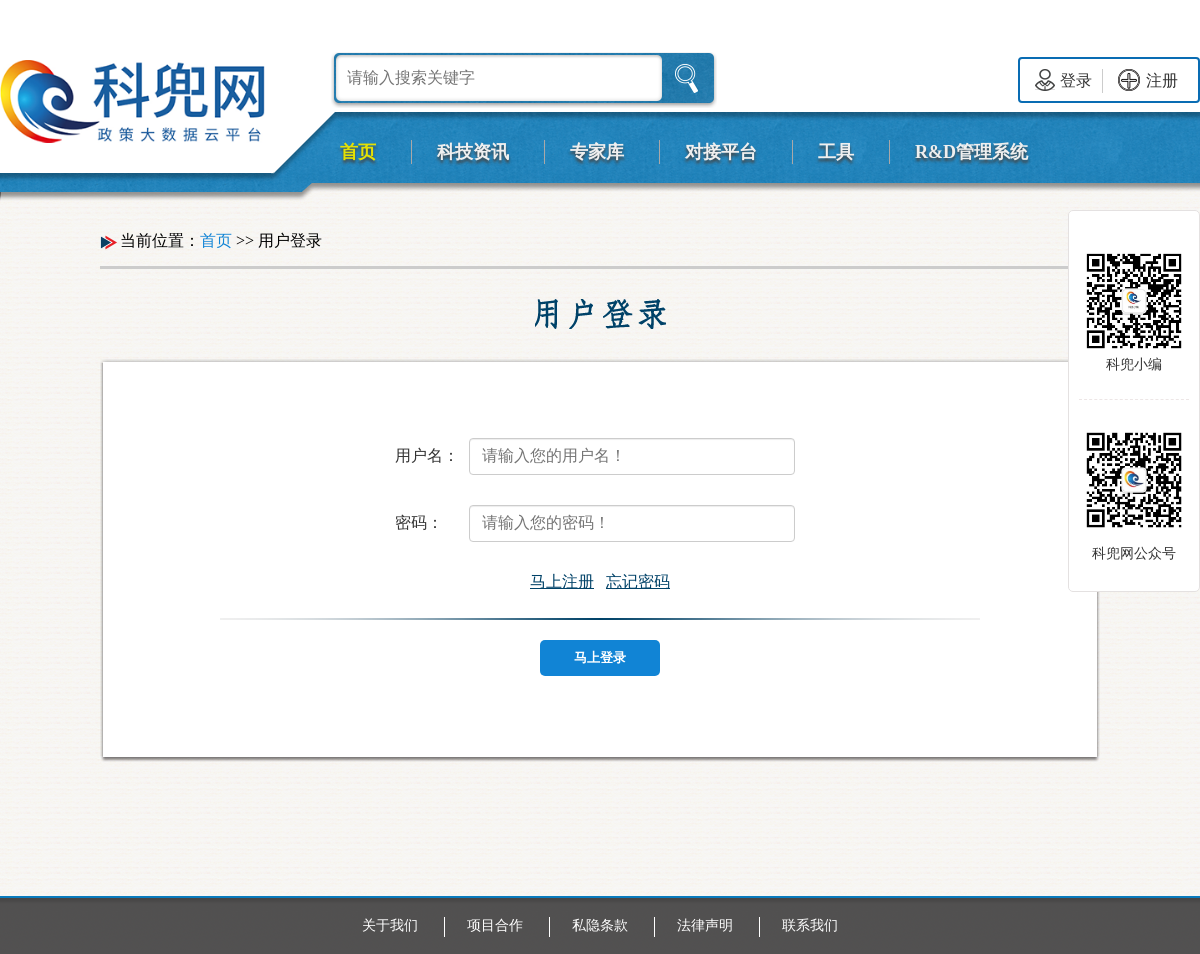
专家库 (597, 152)
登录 (1063, 80)
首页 (358, 152)
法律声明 (705, 925)
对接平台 (721, 152)
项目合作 (495, 925)
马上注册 (562, 581)
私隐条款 (600, 925)
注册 (1148, 80)
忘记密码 (638, 581)
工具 (836, 152)
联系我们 (810, 925)
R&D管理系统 (971, 152)
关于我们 (390, 925)
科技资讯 (473, 152)
